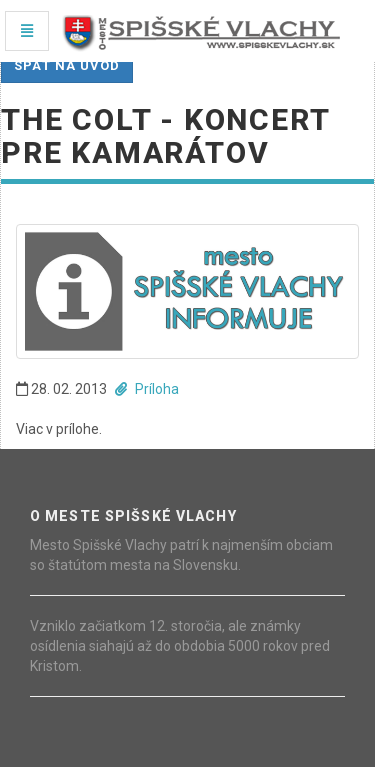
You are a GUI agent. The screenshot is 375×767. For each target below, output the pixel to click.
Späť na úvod (67, 65)
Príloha (147, 389)
